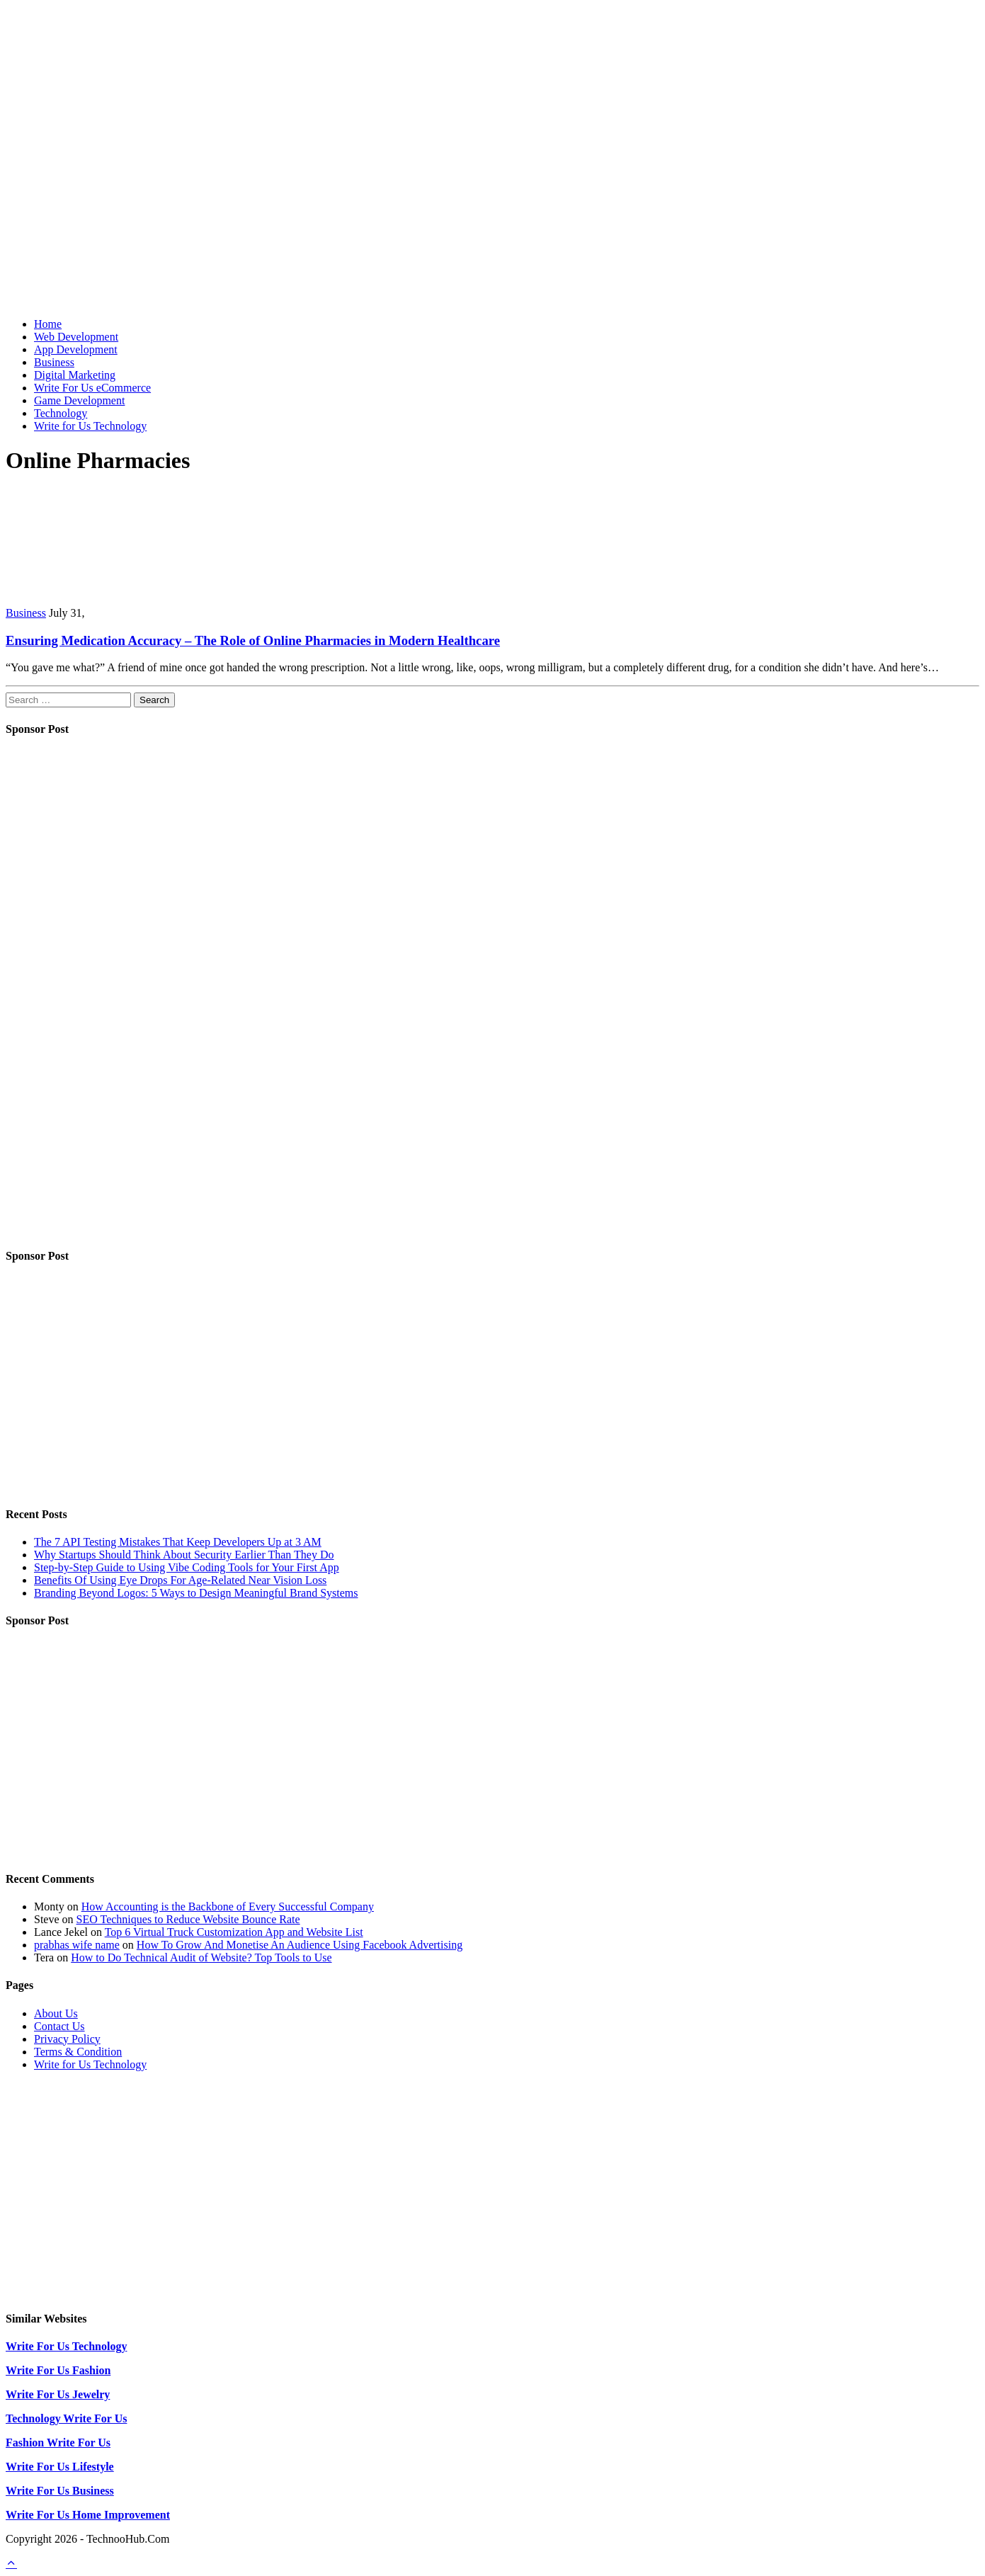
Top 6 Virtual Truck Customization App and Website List (234, 1932)
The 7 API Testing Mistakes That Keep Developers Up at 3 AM (177, 1542)
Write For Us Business (60, 2491)
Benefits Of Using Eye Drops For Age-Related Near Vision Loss (180, 1580)
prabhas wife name (77, 1945)
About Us (56, 2013)
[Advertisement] (493, 207)
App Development (76, 349)
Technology (60, 413)
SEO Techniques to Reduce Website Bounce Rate (188, 1919)
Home (48, 324)
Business (54, 362)
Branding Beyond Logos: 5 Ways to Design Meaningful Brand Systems (196, 1593)
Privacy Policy (67, 2039)
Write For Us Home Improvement (88, 2515)
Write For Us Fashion (58, 2370)
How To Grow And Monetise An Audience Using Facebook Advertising (299, 1945)
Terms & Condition (78, 2052)
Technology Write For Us (66, 2418)
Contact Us (59, 2026)
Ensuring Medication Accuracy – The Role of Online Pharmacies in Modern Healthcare (253, 640)
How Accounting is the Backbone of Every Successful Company (227, 1906)
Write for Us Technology (90, 426)
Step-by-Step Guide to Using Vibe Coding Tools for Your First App (186, 1567)
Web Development (76, 337)
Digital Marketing (74, 375)
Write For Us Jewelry (58, 2394)
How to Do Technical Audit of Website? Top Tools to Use (201, 1957)
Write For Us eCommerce (92, 388)
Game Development (79, 400)
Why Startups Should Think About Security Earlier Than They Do (184, 1555)
